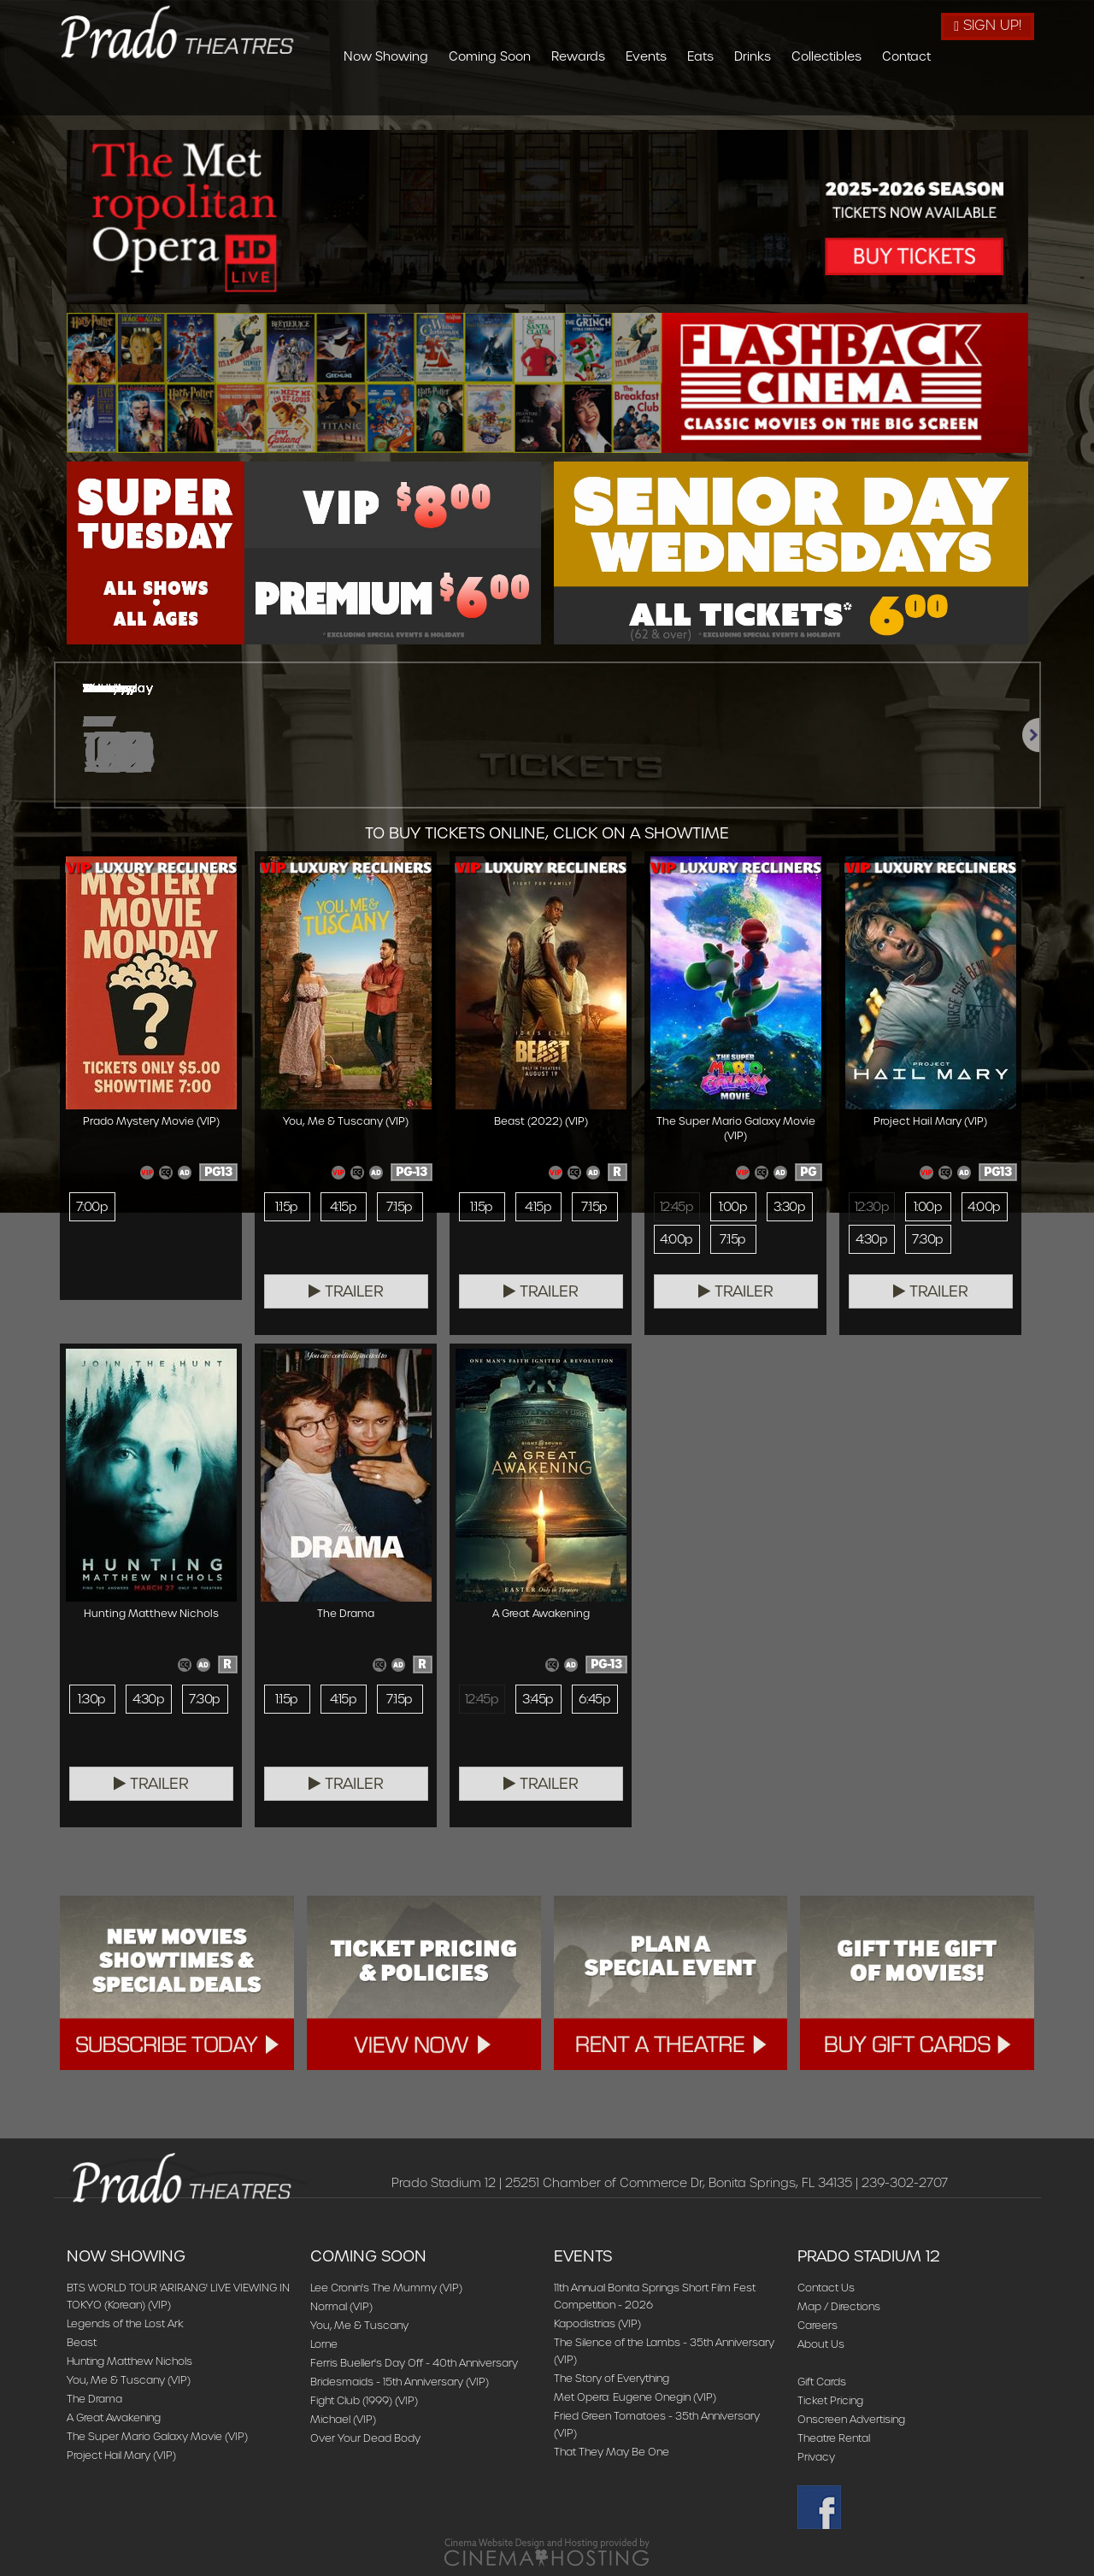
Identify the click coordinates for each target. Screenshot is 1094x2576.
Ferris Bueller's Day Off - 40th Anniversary (414, 2362)
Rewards (671, 96)
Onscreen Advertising (851, 2419)
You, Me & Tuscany (359, 2325)
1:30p (91, 1699)
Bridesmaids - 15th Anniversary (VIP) (399, 2381)
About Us (820, 2344)
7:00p (92, 1206)
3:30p (789, 1206)
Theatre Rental (833, 2438)
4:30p (871, 1239)
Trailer (346, 1291)
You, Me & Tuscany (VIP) (129, 2380)
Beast (82, 2342)
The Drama (94, 2398)
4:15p (343, 1206)
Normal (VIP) (341, 2306)
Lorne (324, 2344)
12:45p (677, 1206)
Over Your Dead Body (365, 2438)
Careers (817, 2325)
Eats (793, 96)
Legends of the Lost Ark (125, 2323)
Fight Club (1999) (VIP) (364, 2400)
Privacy (816, 2457)
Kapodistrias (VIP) (597, 2323)
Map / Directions (838, 2306)
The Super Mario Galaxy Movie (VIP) (157, 2436)
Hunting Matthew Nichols (129, 2361)
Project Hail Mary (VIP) (121, 2455)
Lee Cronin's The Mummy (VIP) (386, 2287)
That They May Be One (611, 2451)
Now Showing (479, 96)
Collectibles (920, 96)
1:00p (733, 1206)
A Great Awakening (114, 2417)
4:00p (676, 1239)
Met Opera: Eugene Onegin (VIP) (635, 2397)
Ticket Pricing (830, 2400)
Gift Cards (821, 2381)
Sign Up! (987, 25)
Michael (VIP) (343, 2419)
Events (739, 96)
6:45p (594, 1699)
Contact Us (826, 2287)
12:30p (872, 1206)
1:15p (286, 1206)
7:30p (927, 1239)
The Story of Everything (611, 2378)
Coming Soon (583, 96)
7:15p (399, 1206)
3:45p (537, 1699)
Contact (999, 96)
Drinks (845, 96)
